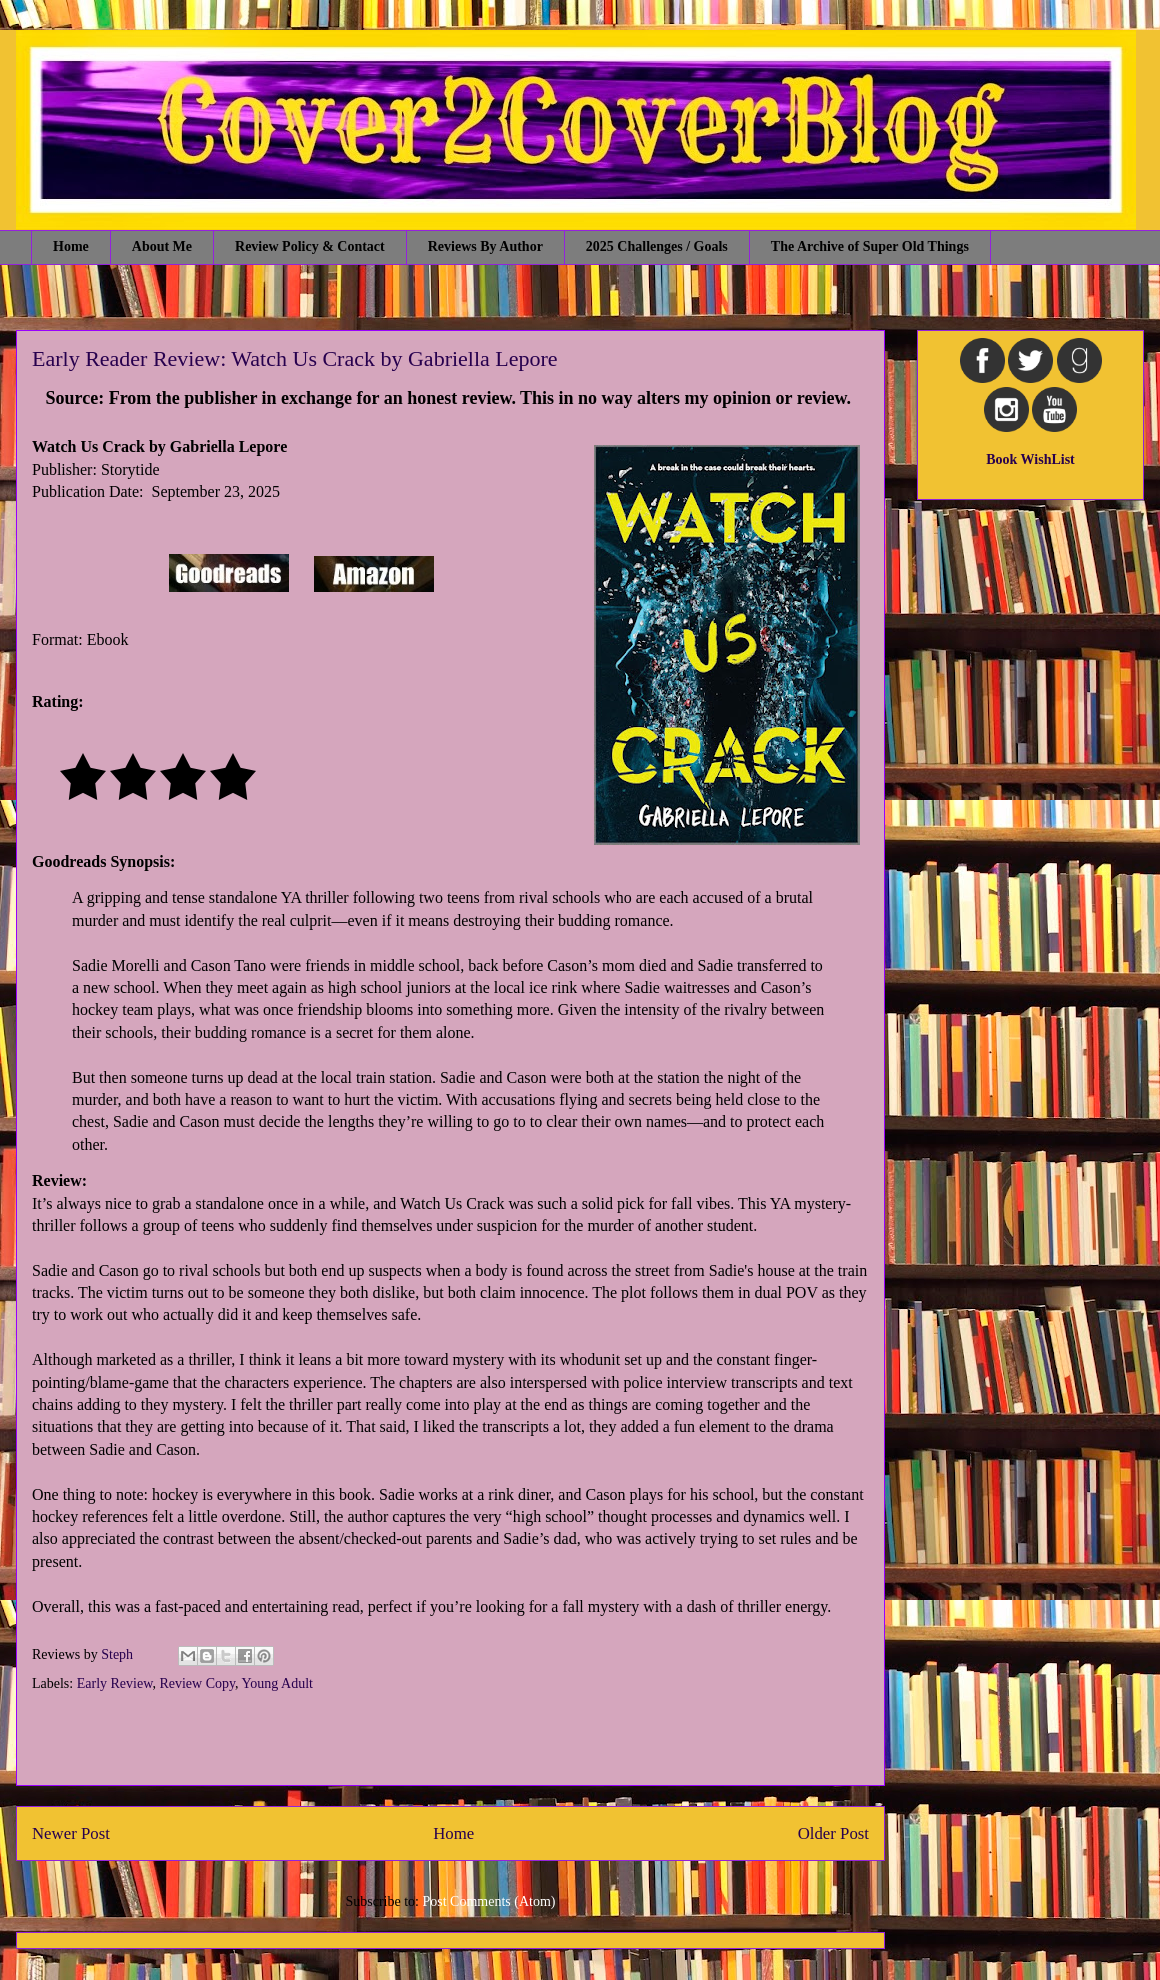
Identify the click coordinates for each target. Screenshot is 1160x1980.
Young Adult (277, 1683)
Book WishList (1030, 459)
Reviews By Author (485, 246)
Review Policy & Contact (310, 246)
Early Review (115, 1683)
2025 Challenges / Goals (657, 246)
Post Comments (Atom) (488, 1901)
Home (71, 246)
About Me (162, 246)
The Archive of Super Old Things (870, 246)
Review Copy (197, 1683)
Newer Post (71, 1833)
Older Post (833, 1833)
